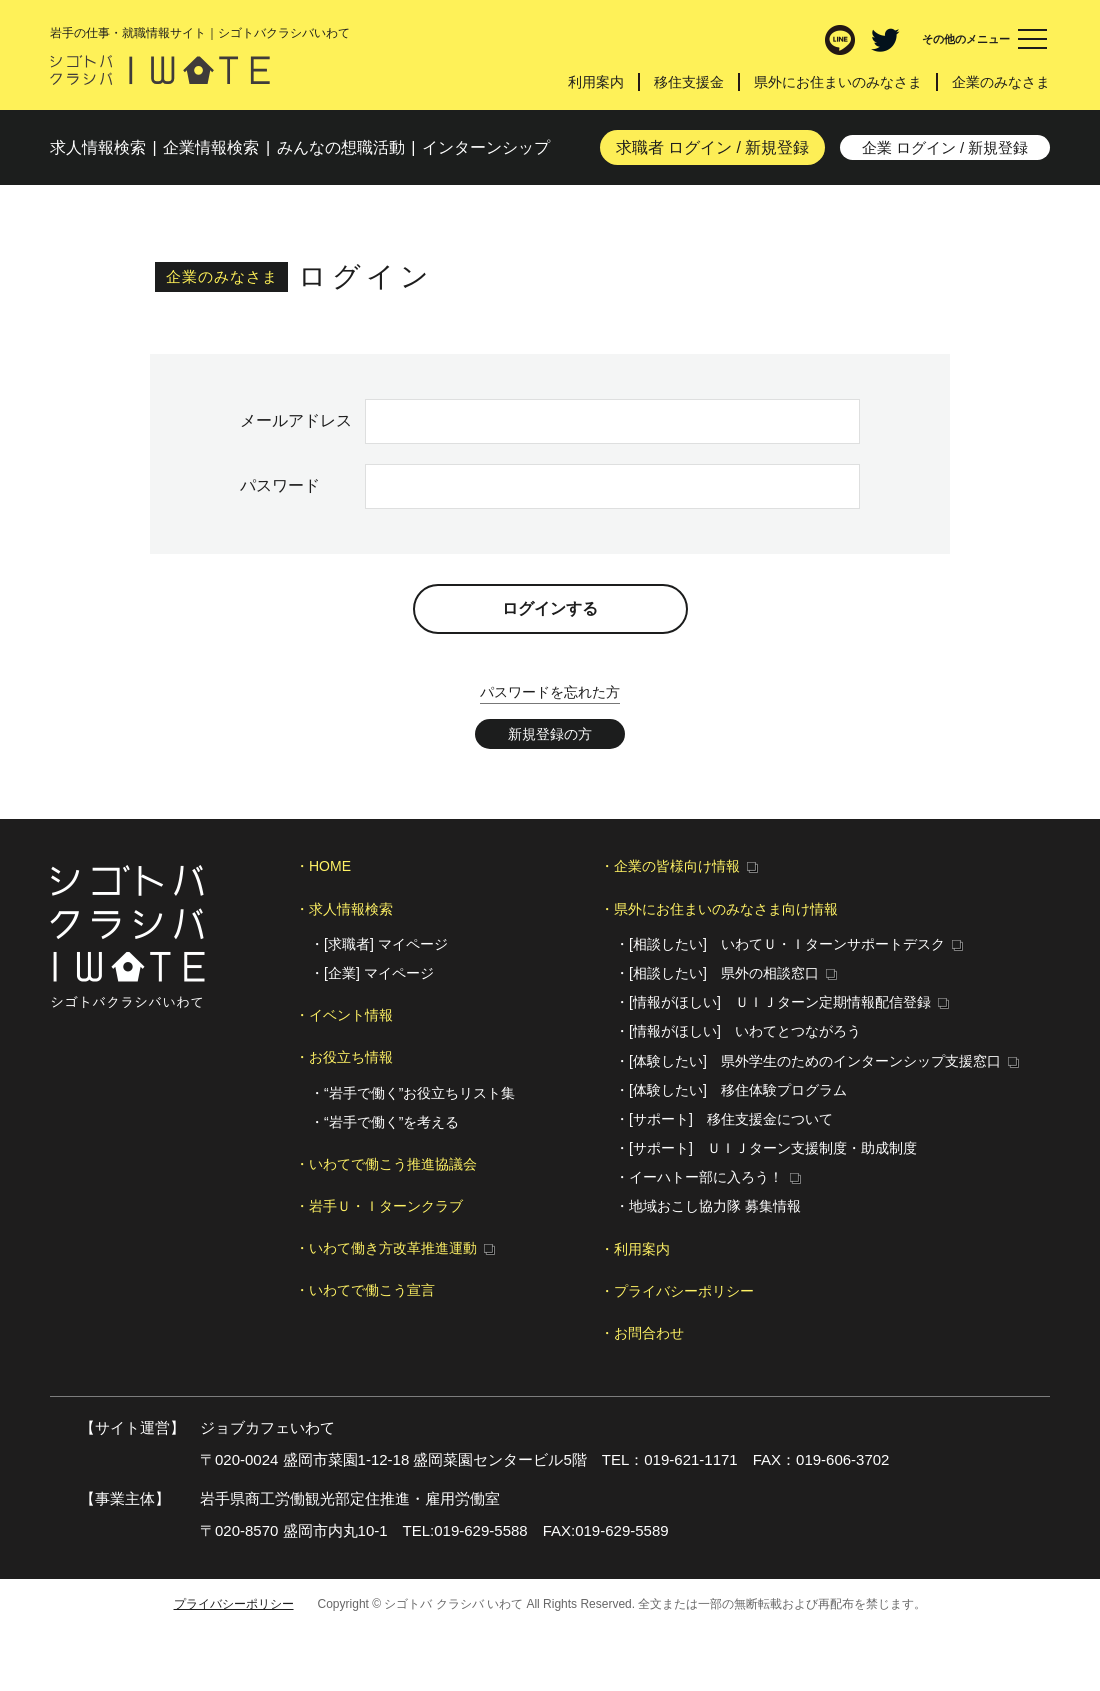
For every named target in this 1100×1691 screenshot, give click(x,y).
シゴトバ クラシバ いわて (160, 70)
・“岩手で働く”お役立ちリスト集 (412, 1093)
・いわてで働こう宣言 (365, 1290)
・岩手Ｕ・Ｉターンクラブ (379, 1206)
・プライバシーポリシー (677, 1291)
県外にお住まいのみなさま (838, 82)
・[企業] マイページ (372, 973)
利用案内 (596, 82)
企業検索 (211, 147)
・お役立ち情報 (344, 1057)
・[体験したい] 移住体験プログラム (731, 1090)
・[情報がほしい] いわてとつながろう (738, 1031)
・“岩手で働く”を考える (384, 1122)
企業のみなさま (1001, 82)
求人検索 (98, 147)
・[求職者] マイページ (379, 944)
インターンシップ (486, 147)
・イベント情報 (344, 1015)
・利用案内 (635, 1249)
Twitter (885, 40)
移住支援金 (689, 82)
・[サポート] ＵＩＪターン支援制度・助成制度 (766, 1148)
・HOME (323, 866)
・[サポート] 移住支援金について (724, 1119)
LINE (840, 40)
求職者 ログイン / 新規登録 (713, 147)
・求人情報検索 (344, 909)
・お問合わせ (642, 1333)
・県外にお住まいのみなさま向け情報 (719, 909)
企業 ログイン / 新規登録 (945, 147)
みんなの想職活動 (341, 147)
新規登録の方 (550, 734)
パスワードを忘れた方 (550, 692)
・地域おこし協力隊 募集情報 (708, 1206)
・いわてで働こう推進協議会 (386, 1164)
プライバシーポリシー (234, 1604)
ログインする (550, 608)
